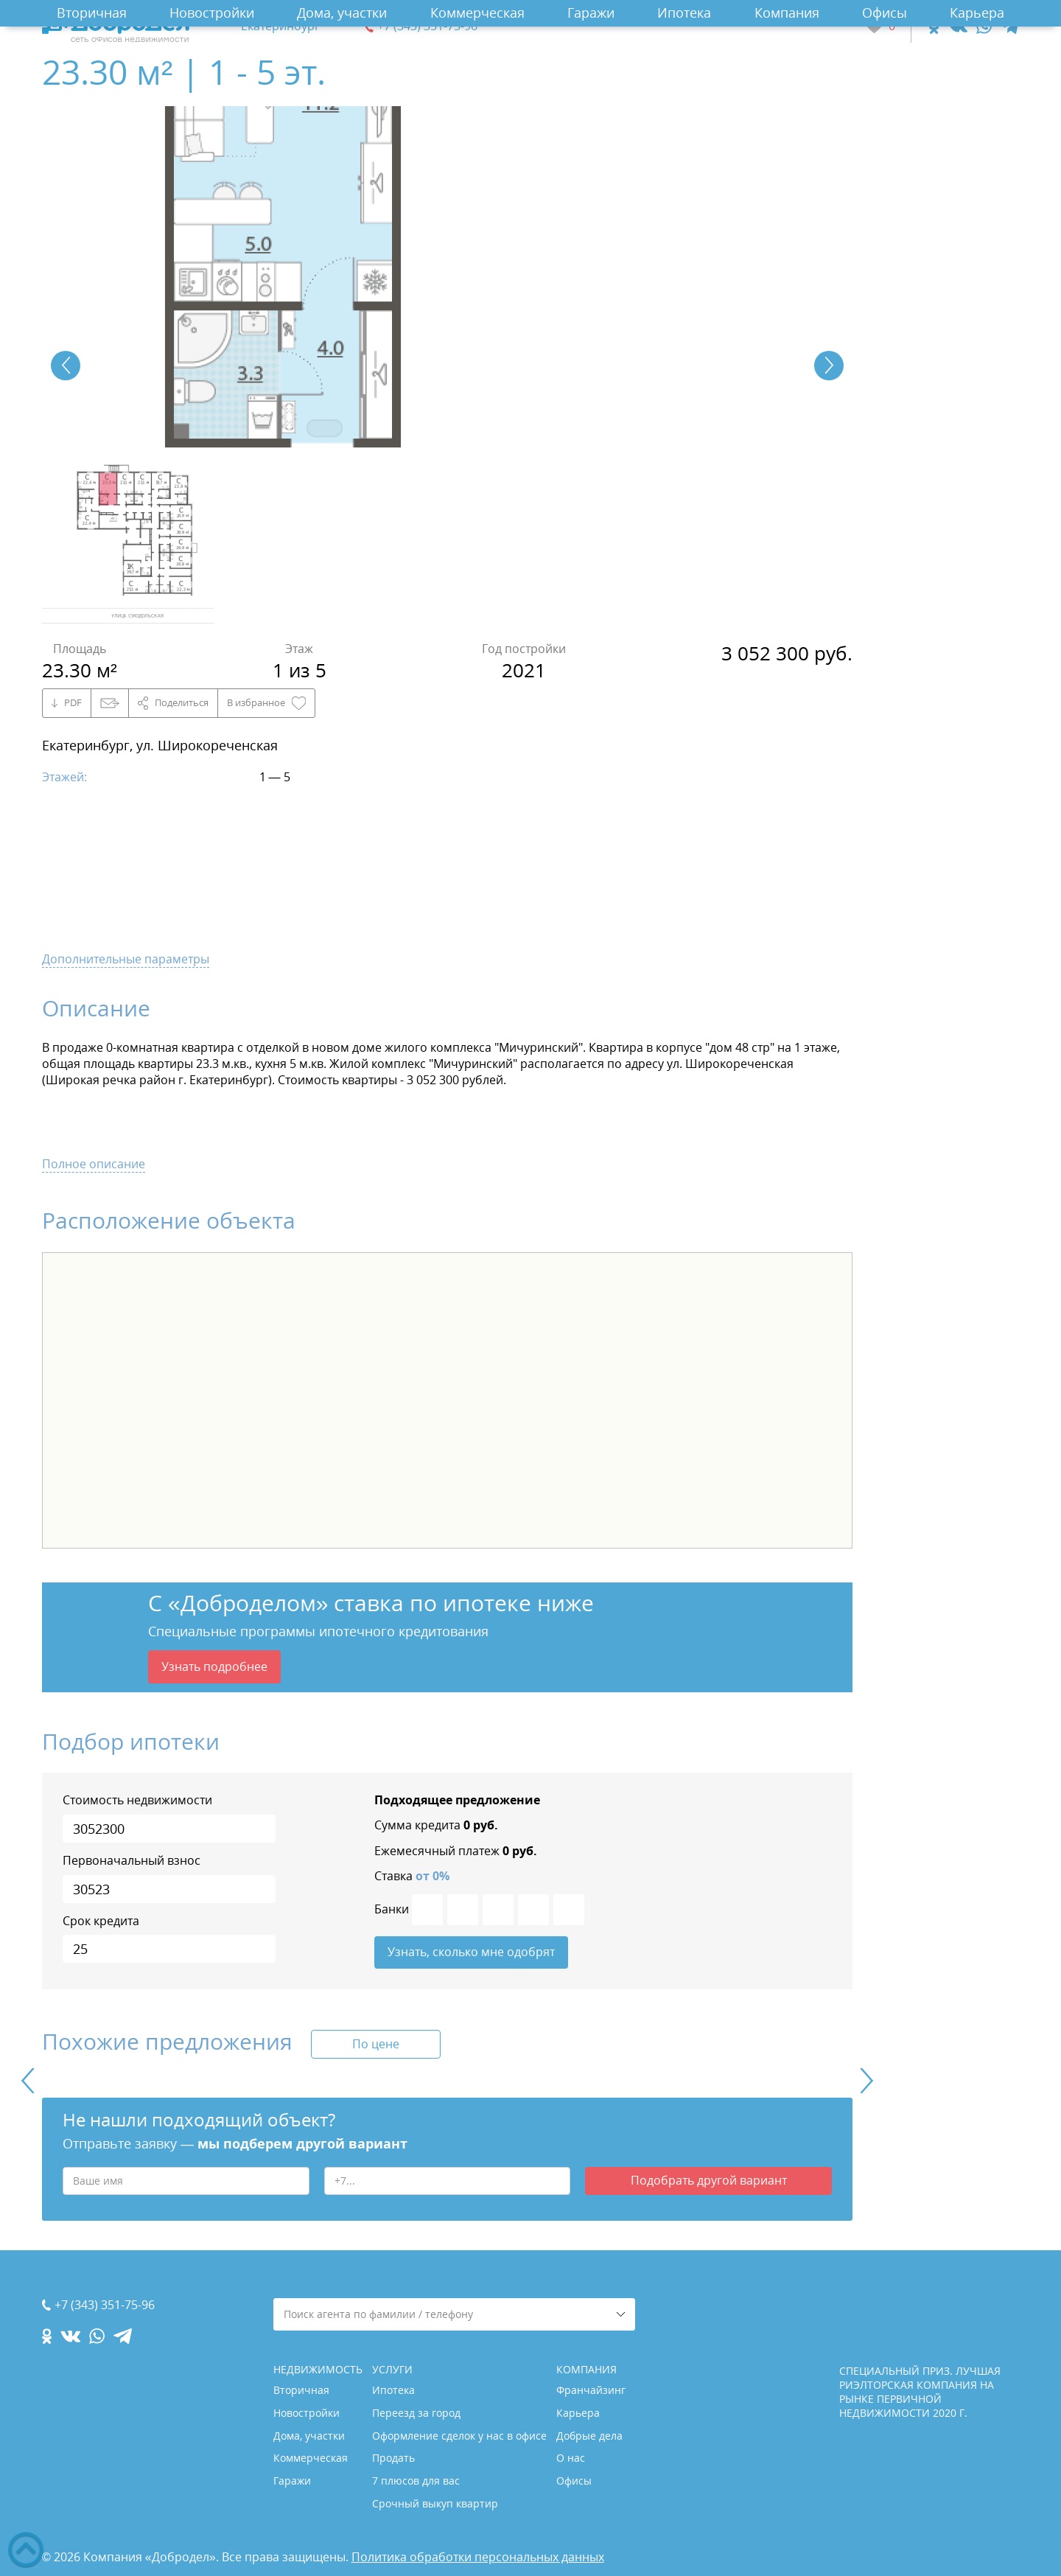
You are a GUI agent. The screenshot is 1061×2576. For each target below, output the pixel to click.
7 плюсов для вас (416, 2481)
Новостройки (211, 12)
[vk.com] (957, 26)
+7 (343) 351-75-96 (427, 26)
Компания (786, 12)
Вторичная (92, 12)
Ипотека (684, 12)
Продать (393, 2458)
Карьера (977, 12)
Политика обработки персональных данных (477, 2557)
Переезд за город (416, 2413)
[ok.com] (934, 26)
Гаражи (590, 12)
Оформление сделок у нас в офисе (459, 2436)
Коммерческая (477, 12)
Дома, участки (342, 12)
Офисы (884, 12)
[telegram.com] (1010, 26)
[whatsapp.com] (984, 26)
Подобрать (709, 2180)
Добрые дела (589, 2436)
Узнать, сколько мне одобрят (471, 1952)
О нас (570, 2458)
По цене (375, 2044)
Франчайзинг (591, 2390)
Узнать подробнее (214, 1666)
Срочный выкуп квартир (435, 2503)
